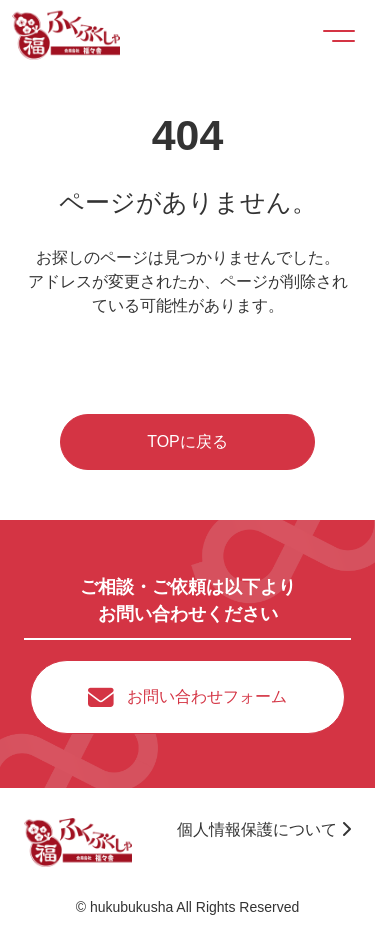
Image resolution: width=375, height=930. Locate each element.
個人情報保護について (264, 829)
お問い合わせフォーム (207, 696)
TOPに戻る (187, 441)
